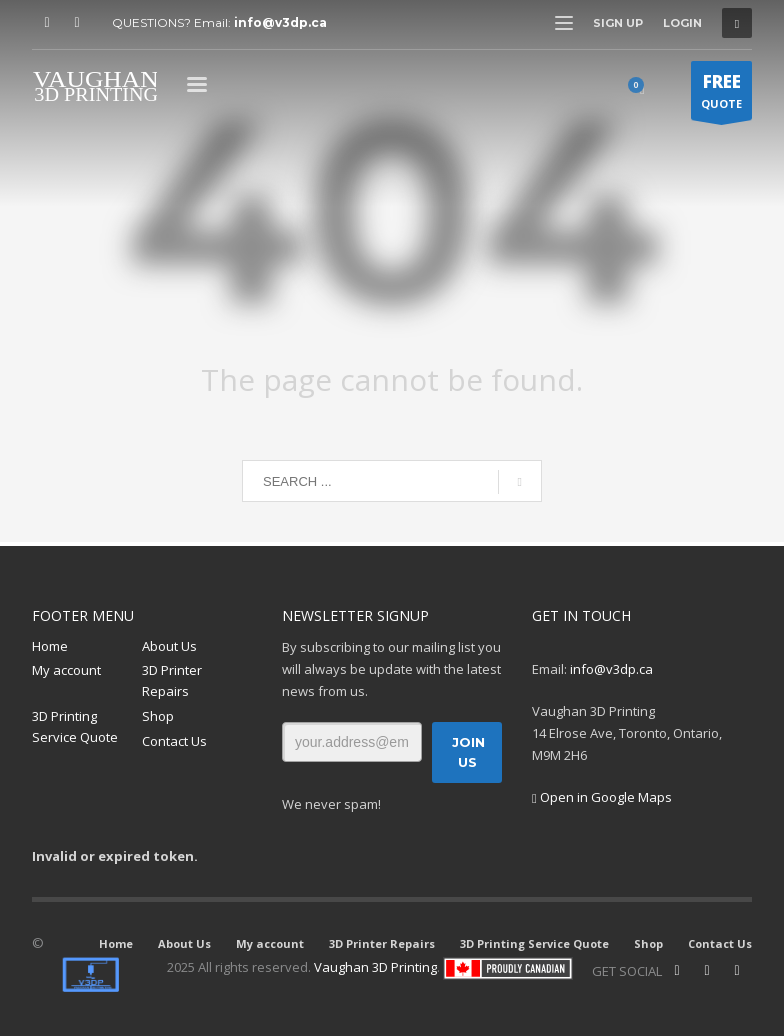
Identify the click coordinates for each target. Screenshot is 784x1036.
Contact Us (174, 741)
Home (50, 646)
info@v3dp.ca (280, 22)
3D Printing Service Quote (75, 726)
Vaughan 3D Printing (375, 967)
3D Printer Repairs (172, 680)
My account (66, 670)
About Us (169, 646)
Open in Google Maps (602, 797)
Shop (158, 716)
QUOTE (721, 95)
